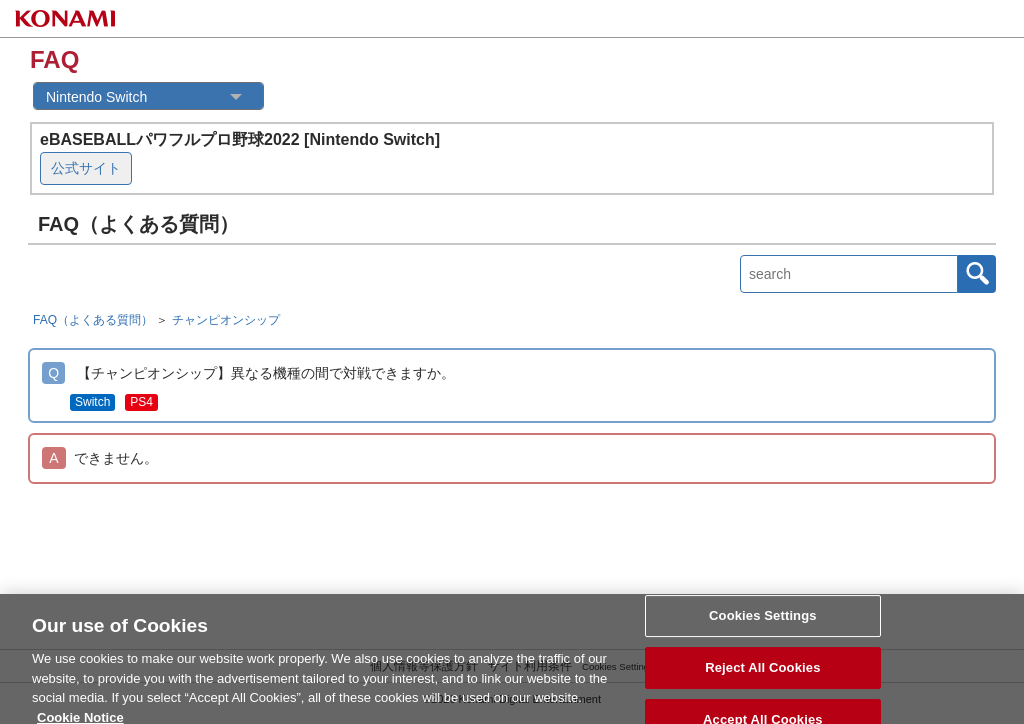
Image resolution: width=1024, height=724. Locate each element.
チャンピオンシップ (226, 320)
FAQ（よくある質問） (93, 320)
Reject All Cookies (762, 672)
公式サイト (86, 168)
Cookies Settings (763, 621)
